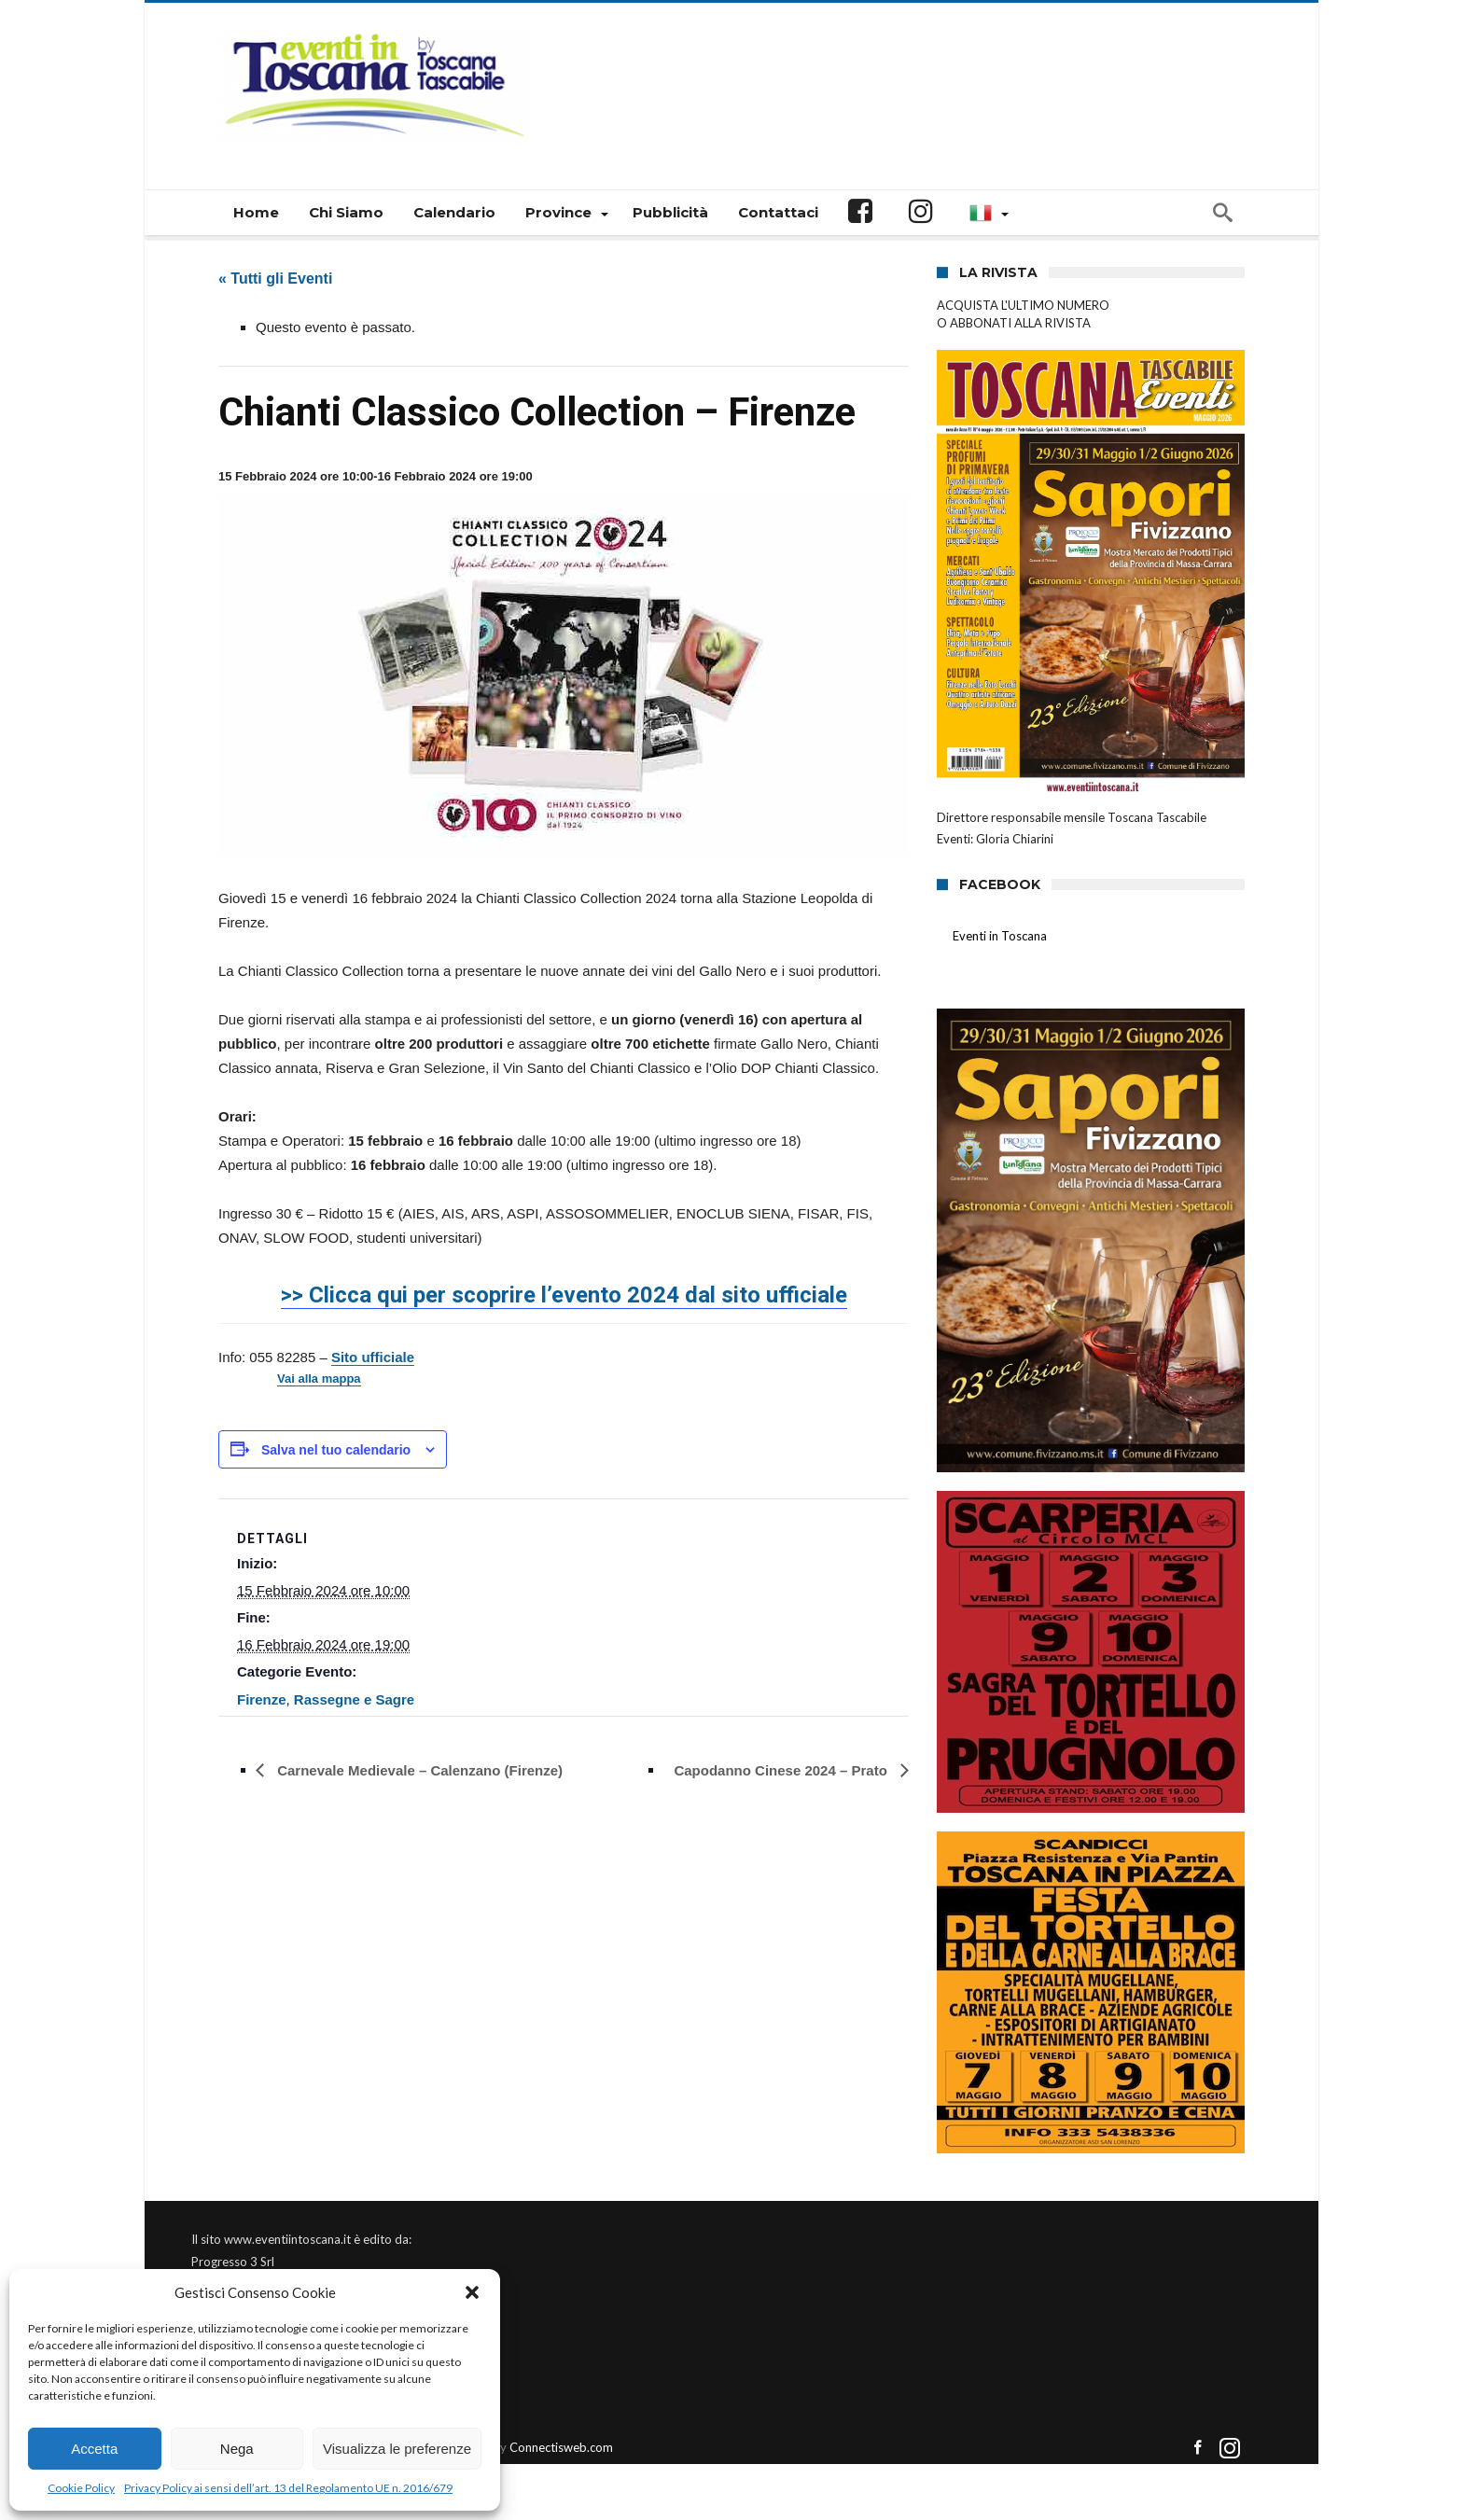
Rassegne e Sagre (354, 1699)
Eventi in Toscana (1000, 935)
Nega (237, 2449)
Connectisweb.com (561, 2447)
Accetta (94, 2449)
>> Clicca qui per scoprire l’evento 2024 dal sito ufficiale (564, 1295)
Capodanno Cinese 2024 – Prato (782, 1770)
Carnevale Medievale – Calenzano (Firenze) (418, 1770)
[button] (472, 2292)
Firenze (261, 1699)
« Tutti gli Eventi (275, 278)
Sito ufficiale (372, 1357)
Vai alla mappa (319, 1378)
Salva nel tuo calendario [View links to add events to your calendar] (336, 1449)
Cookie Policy (81, 2488)
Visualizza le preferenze (397, 2449)
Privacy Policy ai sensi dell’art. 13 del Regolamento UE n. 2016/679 (288, 2488)
